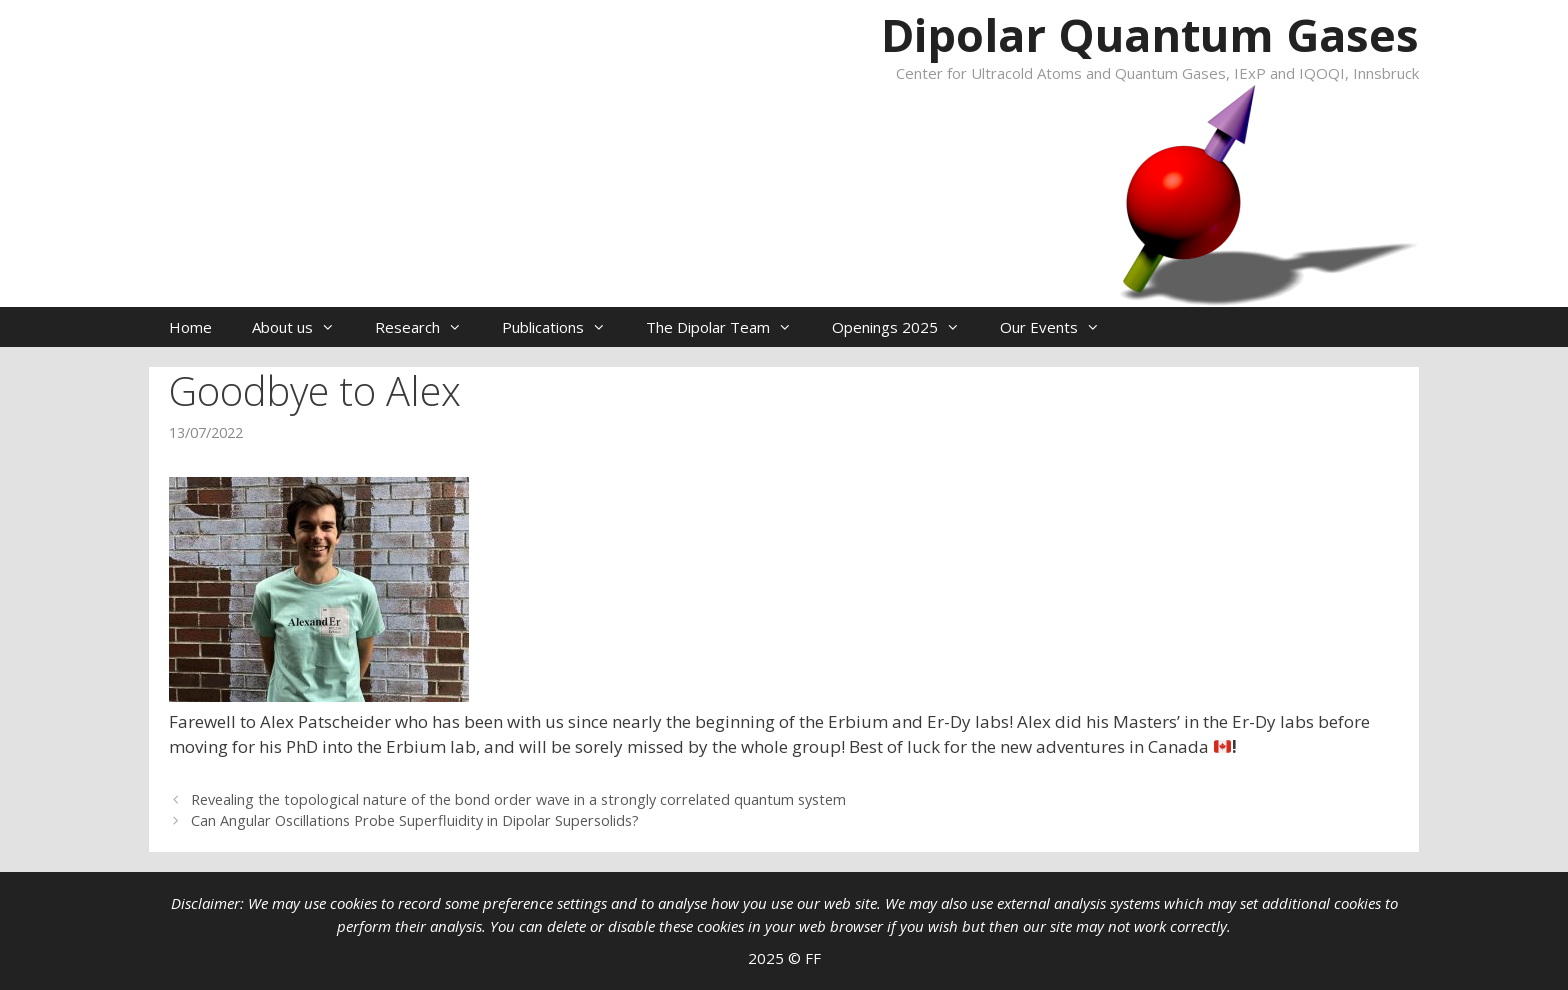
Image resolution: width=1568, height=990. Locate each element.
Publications (564, 327)
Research (428, 327)
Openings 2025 (906, 327)
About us (303, 327)
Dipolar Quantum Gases (1150, 34)
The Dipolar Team (729, 327)
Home (190, 327)
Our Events (1060, 327)
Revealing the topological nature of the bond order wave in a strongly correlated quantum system (518, 799)
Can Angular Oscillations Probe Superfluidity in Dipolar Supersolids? (415, 820)
